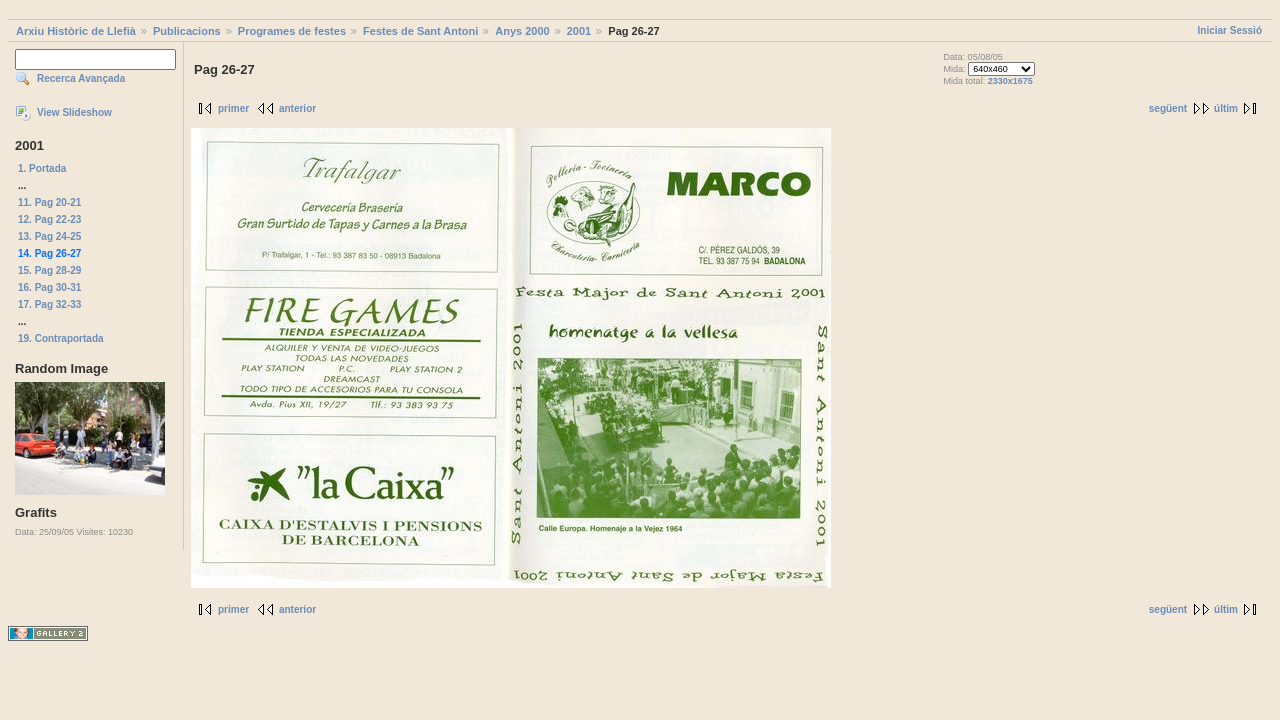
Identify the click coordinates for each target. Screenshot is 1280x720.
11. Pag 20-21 (49, 202)
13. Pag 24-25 (49, 236)
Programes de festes (292, 31)
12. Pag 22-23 (49, 219)
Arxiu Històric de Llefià (76, 31)
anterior (297, 108)
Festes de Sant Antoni (420, 31)
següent (1168, 108)
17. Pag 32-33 (49, 304)
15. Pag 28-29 (49, 270)
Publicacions (187, 31)
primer (233, 108)
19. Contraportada (61, 338)
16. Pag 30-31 (49, 287)
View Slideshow (74, 112)
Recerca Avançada (81, 78)
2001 (579, 31)
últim (1226, 108)
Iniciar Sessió (1230, 30)
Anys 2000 (522, 31)
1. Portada (42, 168)
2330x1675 (1010, 81)
